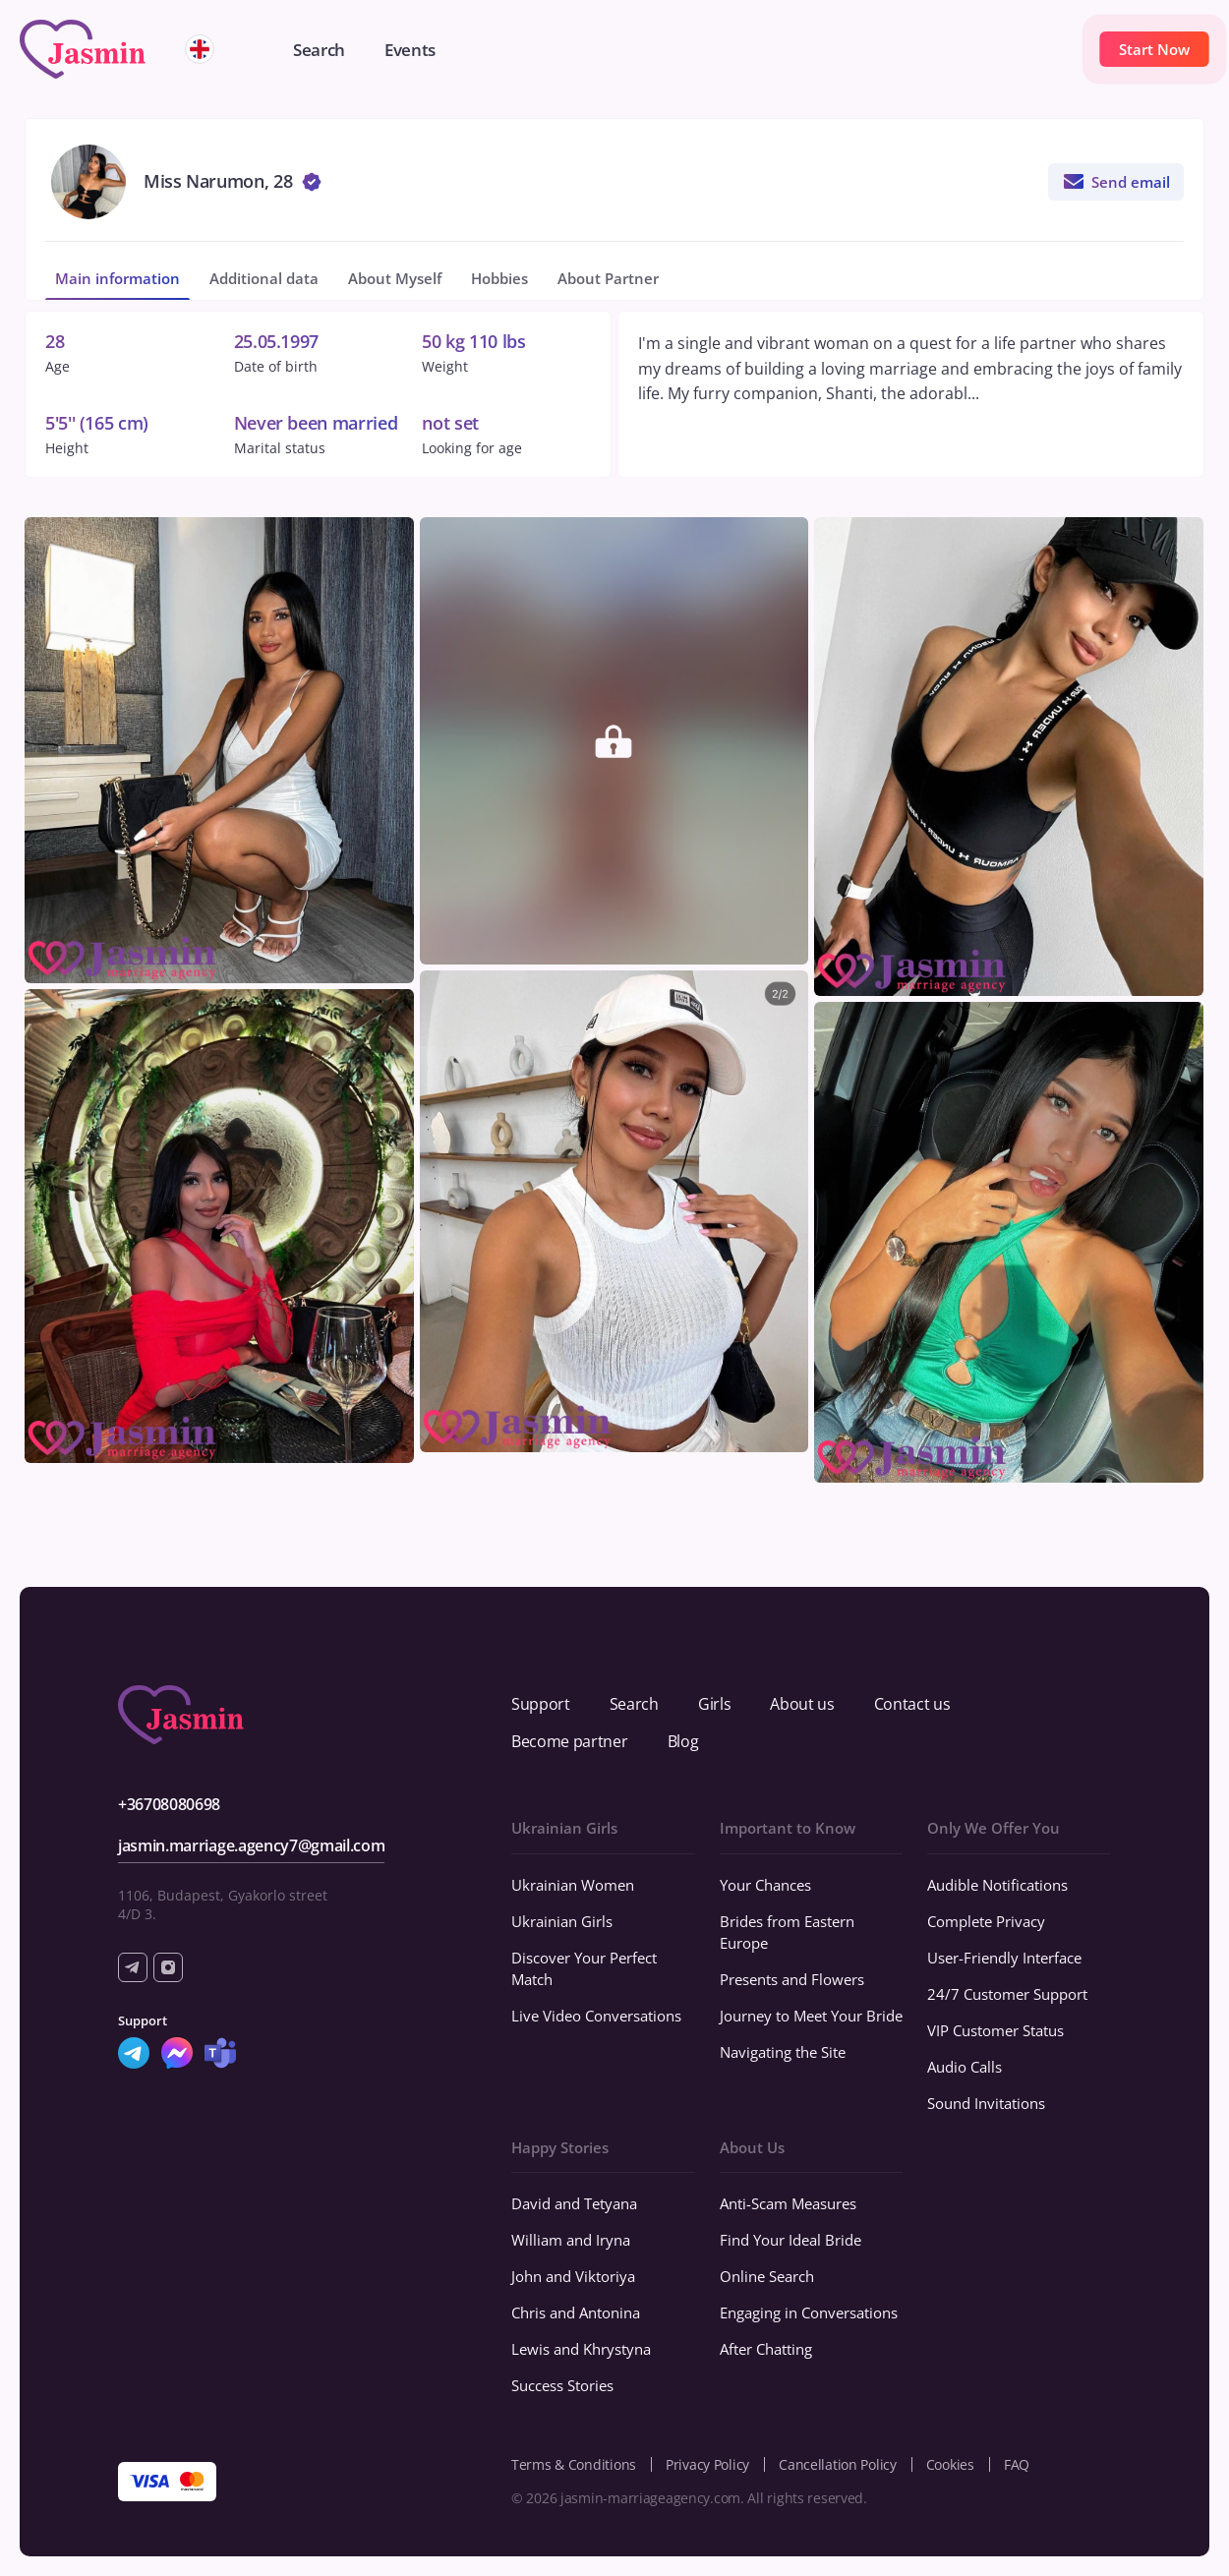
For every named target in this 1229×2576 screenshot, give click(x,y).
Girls (714, 1704)
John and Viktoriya (573, 2276)
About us (802, 1704)
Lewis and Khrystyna (581, 2349)
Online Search (767, 2276)
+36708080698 (169, 1804)
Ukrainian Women (572, 1885)
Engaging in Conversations (809, 2312)
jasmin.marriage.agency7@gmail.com (251, 1845)
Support (540, 1704)
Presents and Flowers (792, 1979)
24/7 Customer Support (1007, 1994)
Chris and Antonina (575, 2312)
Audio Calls (964, 2067)
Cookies (950, 2464)
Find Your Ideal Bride (790, 2240)
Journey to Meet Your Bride (811, 2015)
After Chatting (766, 2349)
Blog (683, 1741)
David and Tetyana (574, 2203)
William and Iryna (570, 2240)
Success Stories (562, 2385)
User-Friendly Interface (1004, 1957)
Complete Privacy (986, 1921)
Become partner (569, 1741)
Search (634, 1704)
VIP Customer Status (995, 2030)
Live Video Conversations (596, 2015)
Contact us (912, 1704)
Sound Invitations (986, 2103)
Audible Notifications (997, 1885)
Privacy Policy (707, 2464)
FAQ (1016, 2464)
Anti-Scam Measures (788, 2203)
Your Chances (765, 1885)
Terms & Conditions (573, 2464)
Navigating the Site (783, 2052)
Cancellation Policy (838, 2464)
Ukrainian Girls (562, 1921)
